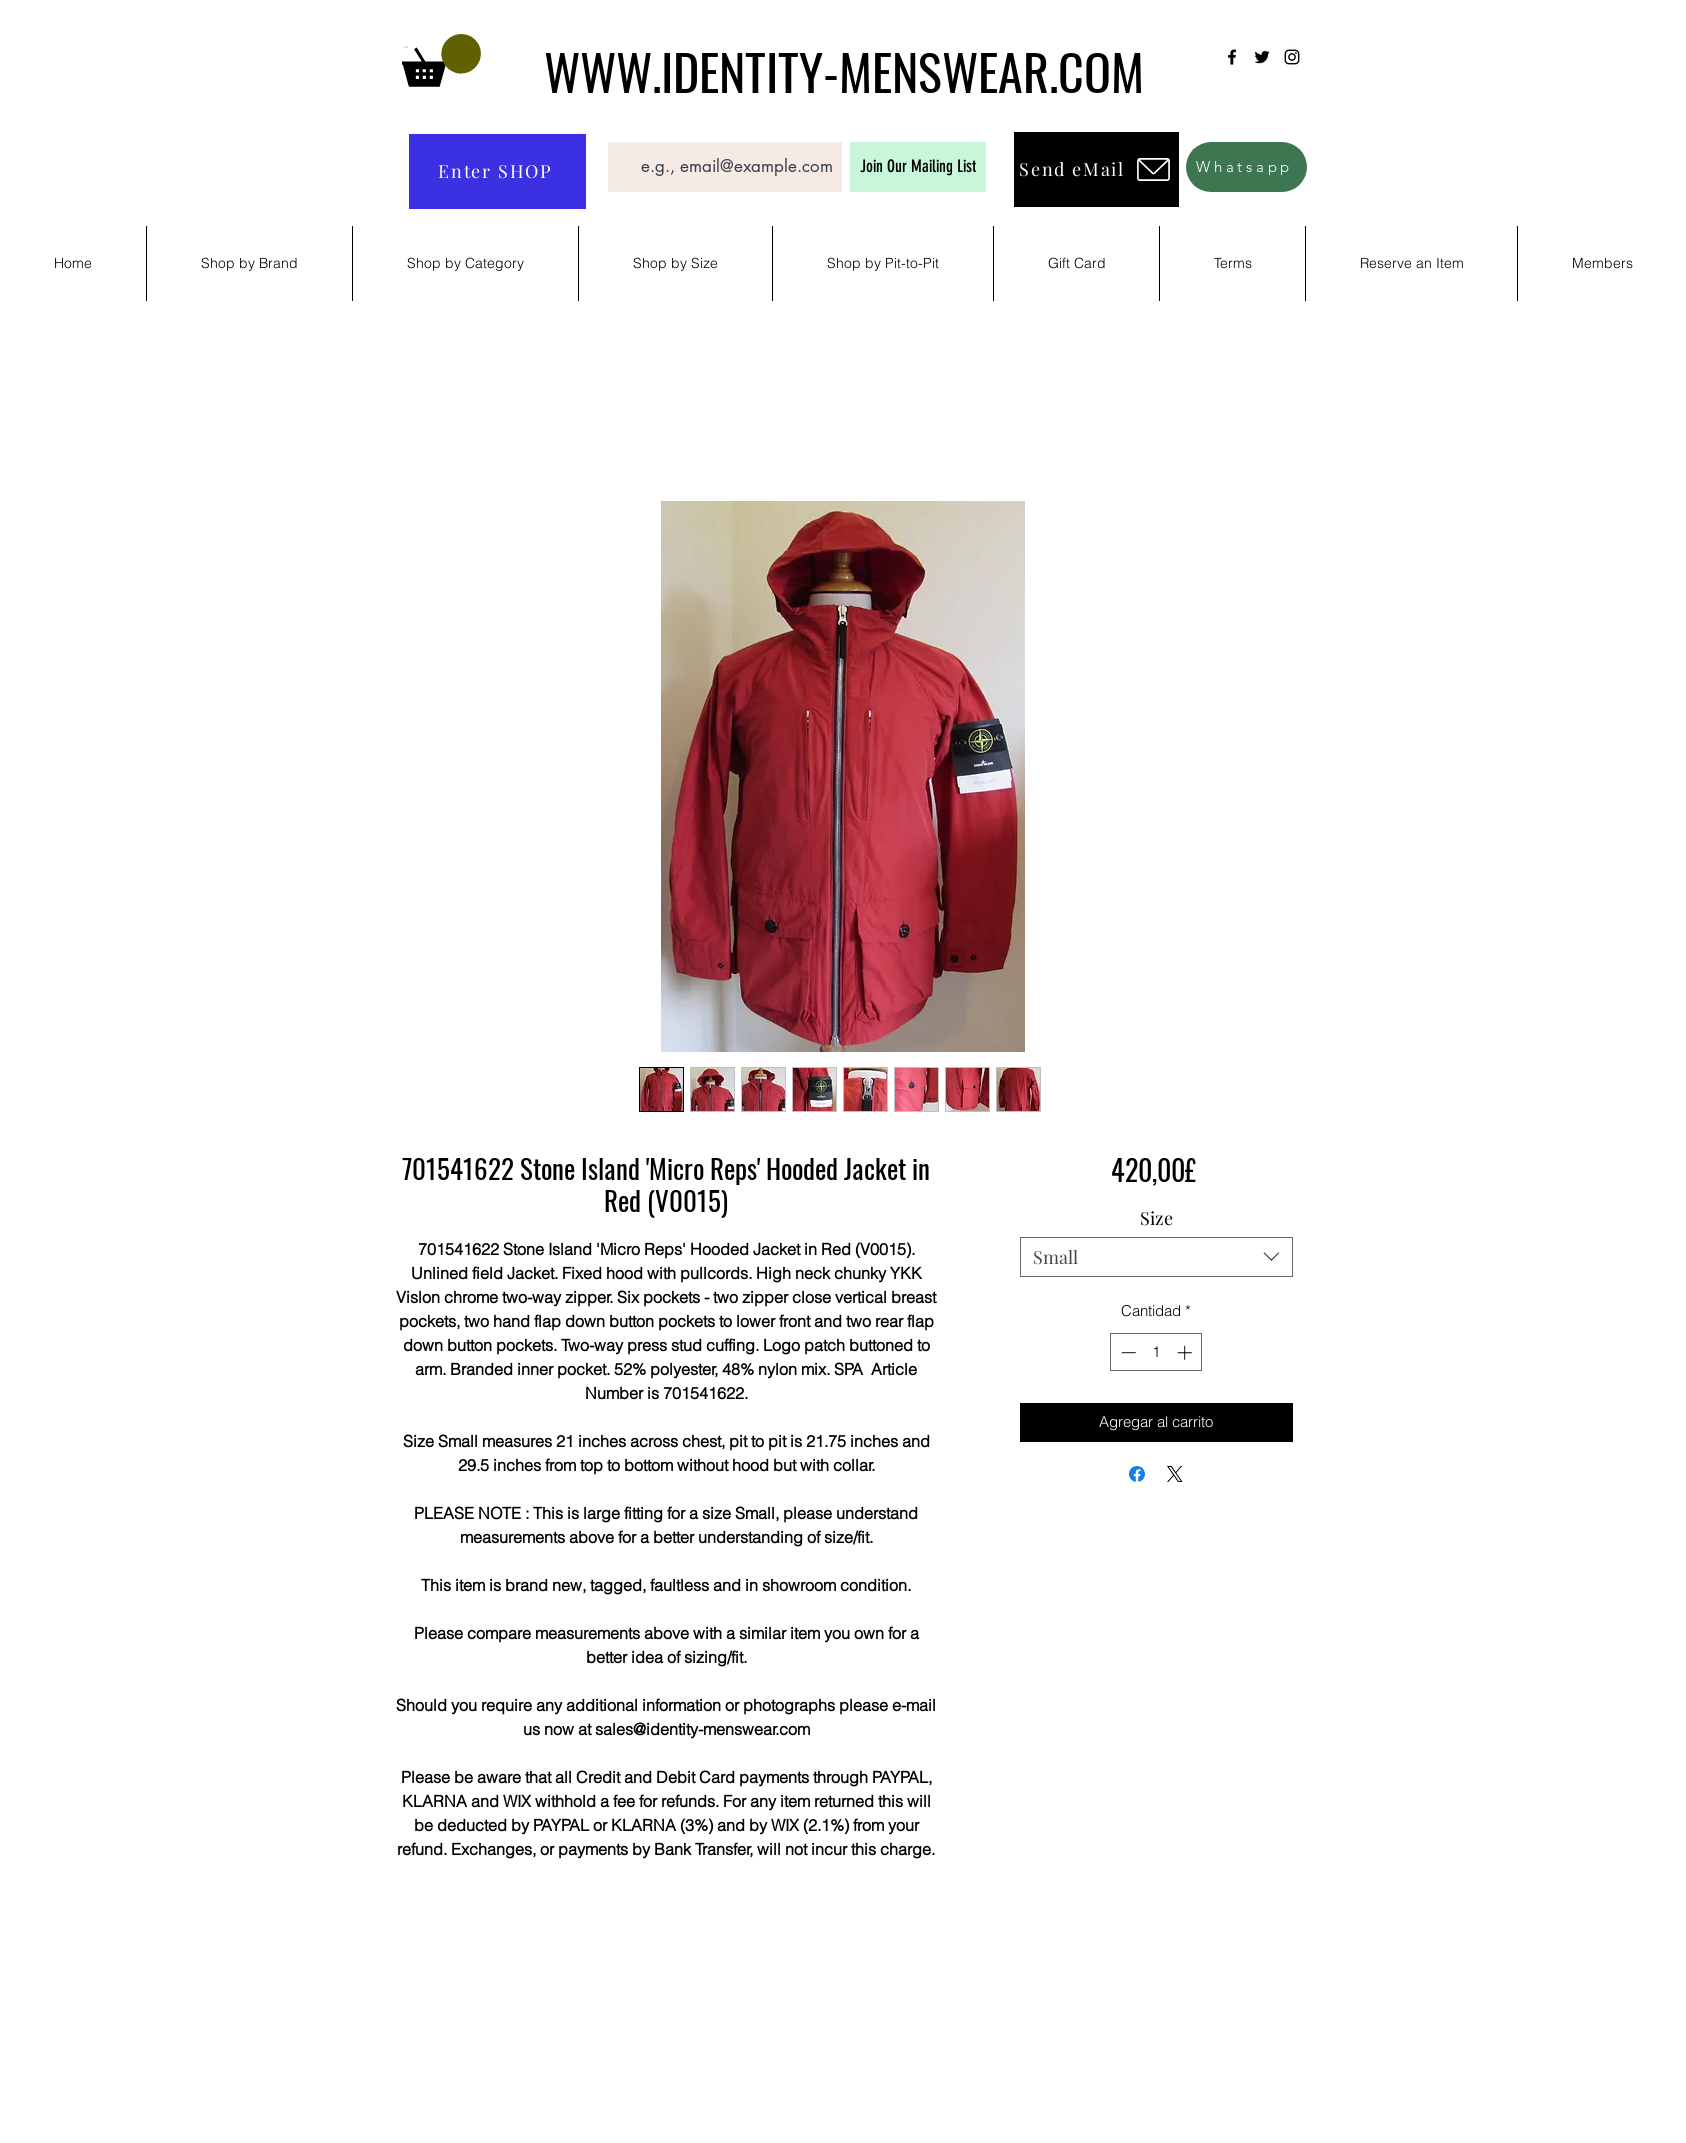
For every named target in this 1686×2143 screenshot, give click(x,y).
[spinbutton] (1156, 1352)
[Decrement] (1126, 1352)
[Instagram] (1292, 57)
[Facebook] (1232, 57)
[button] (441, 60)
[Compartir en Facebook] (1137, 1474)
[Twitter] (1262, 57)
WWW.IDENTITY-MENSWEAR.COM (844, 70)
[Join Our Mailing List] (918, 167)
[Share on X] (1175, 1474)
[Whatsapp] (1246, 167)
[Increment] (1186, 1352)
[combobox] (1156, 1257)
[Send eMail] (1096, 169)
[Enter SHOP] (497, 171)
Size (1156, 1218)
